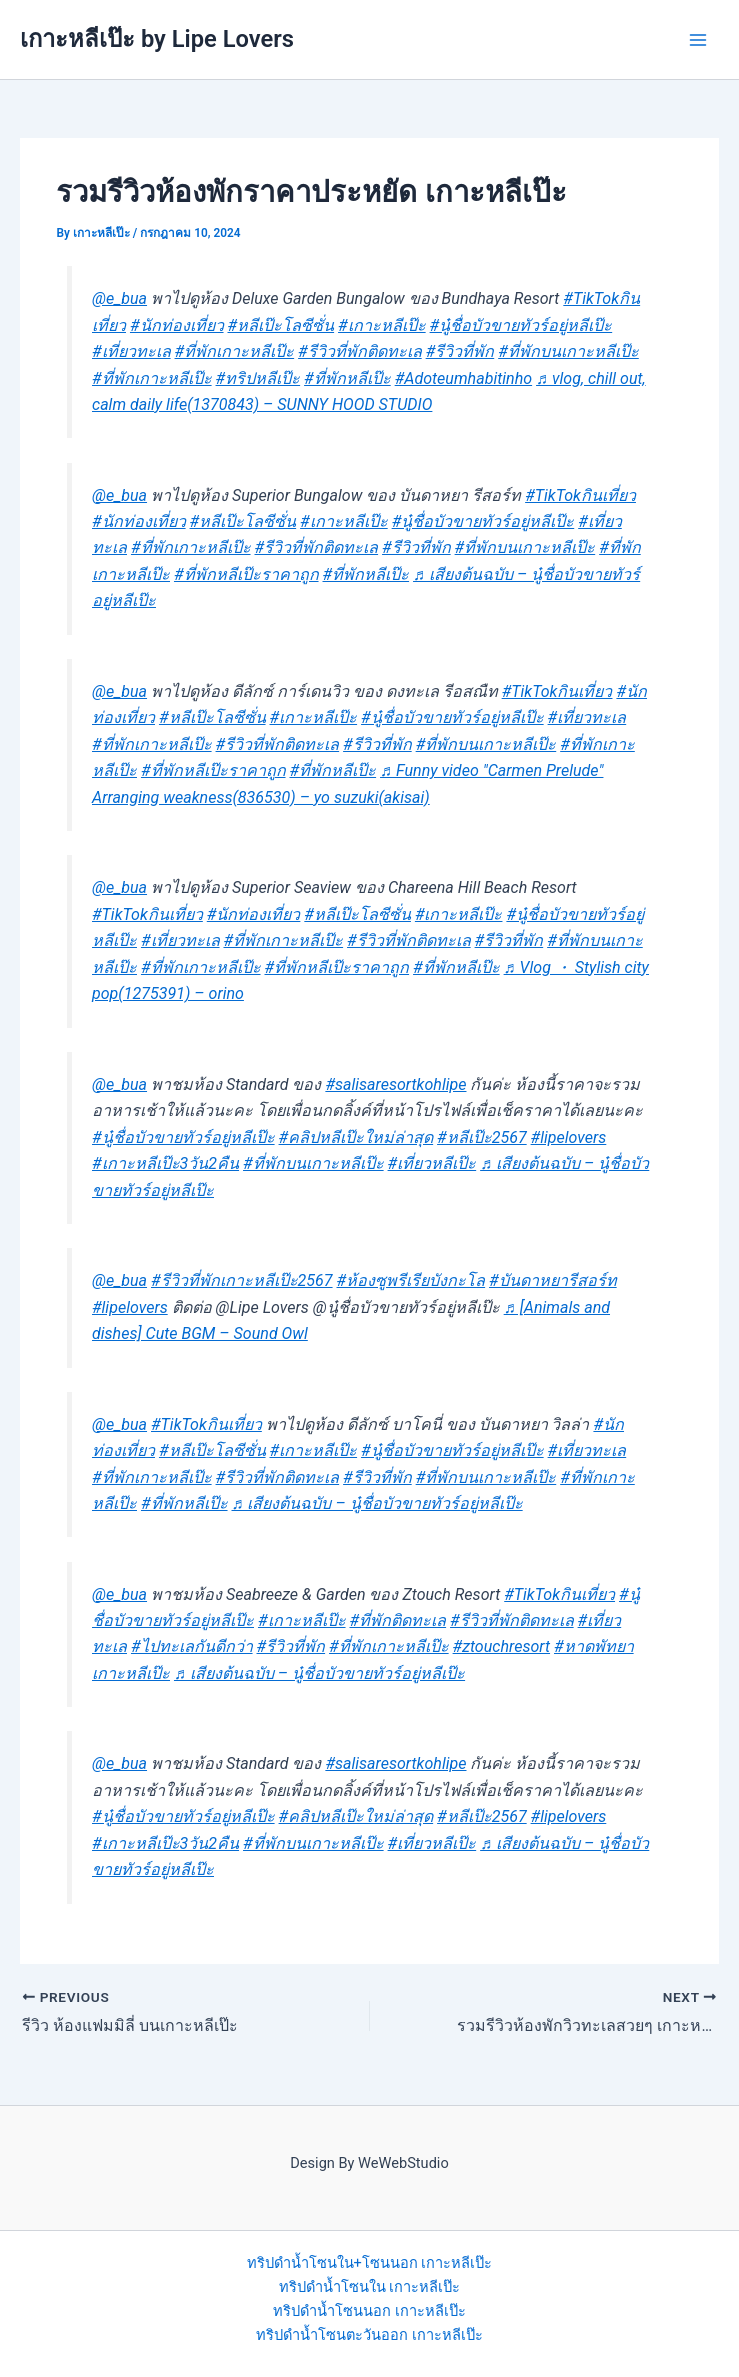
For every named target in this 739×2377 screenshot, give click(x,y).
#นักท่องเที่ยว (177, 325)
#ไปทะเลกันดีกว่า (192, 1646)
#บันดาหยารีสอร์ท (553, 1280)
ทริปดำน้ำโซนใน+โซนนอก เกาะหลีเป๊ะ (370, 2263)
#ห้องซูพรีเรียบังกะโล (411, 1280)
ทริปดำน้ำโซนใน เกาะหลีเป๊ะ (370, 2287)
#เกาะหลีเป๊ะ (382, 325)
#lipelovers (569, 1137)
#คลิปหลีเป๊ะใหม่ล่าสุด (356, 1137)
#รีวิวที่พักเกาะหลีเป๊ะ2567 (242, 1280)
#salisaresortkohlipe (395, 1084)
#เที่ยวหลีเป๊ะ (432, 1163)
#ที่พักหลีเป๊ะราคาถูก (246, 574)
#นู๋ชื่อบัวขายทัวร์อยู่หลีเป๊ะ (521, 325)
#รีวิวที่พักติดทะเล (360, 351)
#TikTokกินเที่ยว (580, 495)
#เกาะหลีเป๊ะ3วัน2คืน (165, 1163)
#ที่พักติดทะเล (398, 1620)
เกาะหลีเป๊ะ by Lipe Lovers (157, 39)
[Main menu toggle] (698, 40)
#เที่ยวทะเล (131, 351)
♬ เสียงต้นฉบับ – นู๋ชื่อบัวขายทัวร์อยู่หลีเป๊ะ (377, 1503)
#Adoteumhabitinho (463, 378)
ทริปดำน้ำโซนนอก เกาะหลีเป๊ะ (369, 2311)
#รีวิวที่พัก (460, 351)
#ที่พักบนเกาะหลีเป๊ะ (568, 351)
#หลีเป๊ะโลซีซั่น (281, 325)
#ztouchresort (501, 1646)
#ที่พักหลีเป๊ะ (347, 378)
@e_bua (119, 298)
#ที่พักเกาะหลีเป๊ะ (235, 351)
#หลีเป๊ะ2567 (482, 1137)
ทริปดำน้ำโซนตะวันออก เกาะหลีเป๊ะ (369, 2335)
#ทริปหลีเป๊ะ (258, 378)
